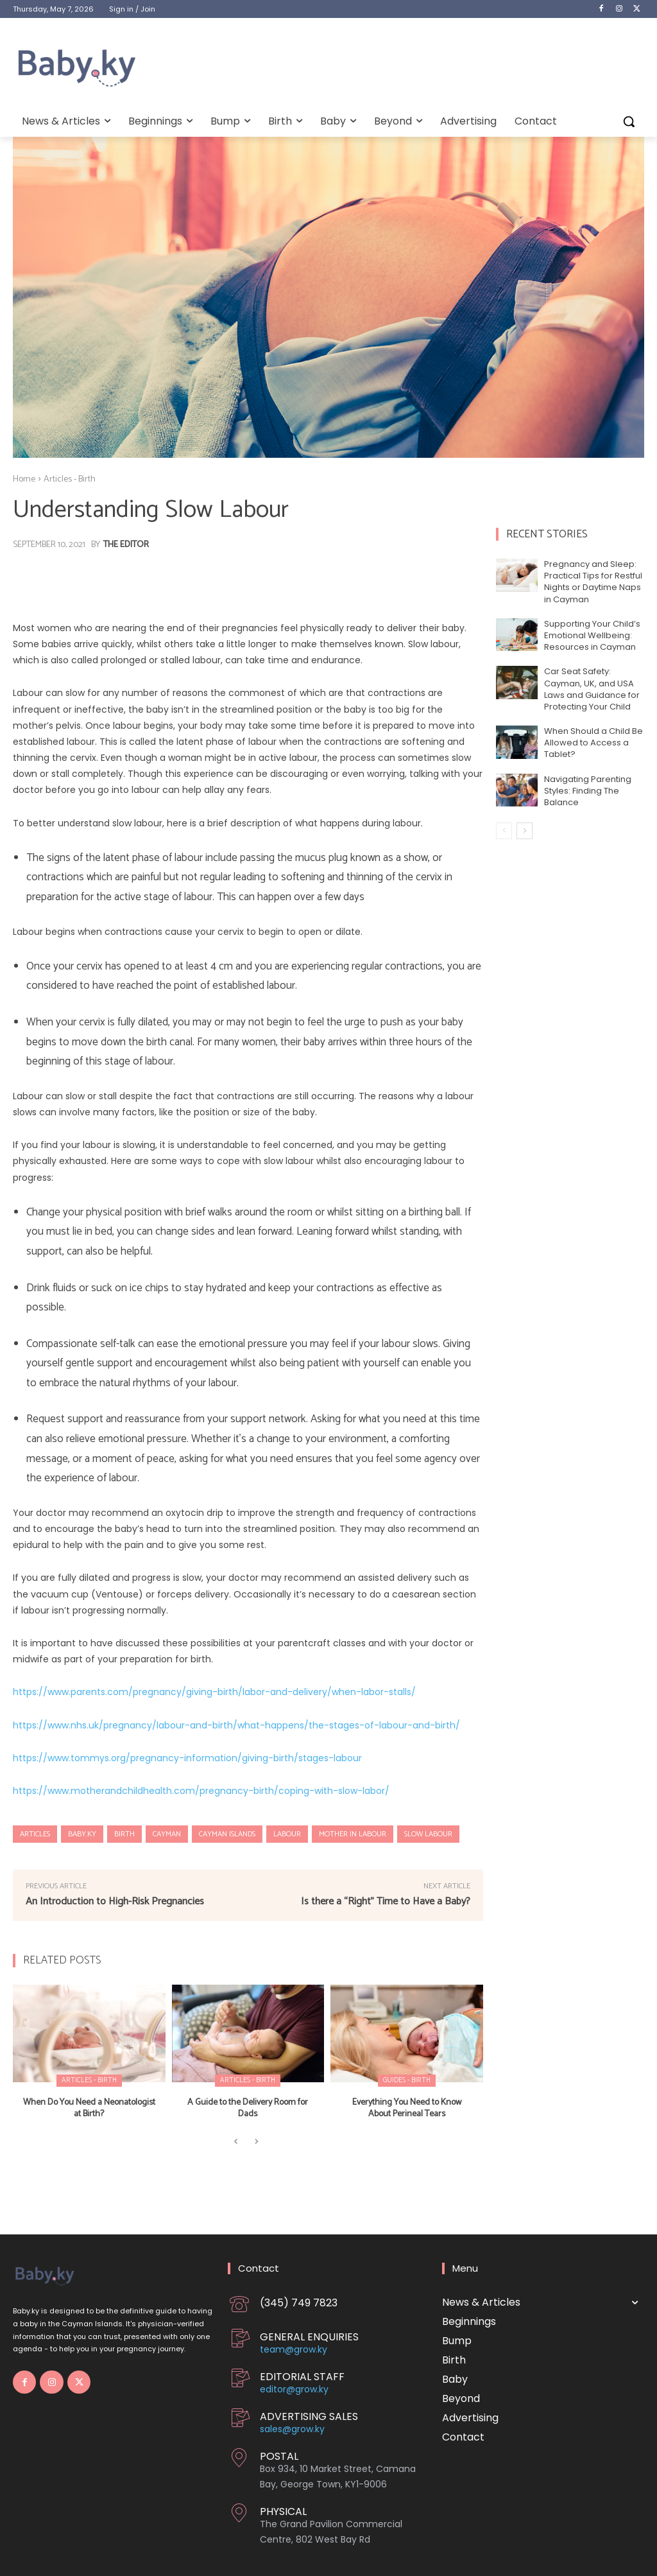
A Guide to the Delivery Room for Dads (247, 2108)
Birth (124, 1834)
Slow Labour (428, 1834)
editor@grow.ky (294, 2389)
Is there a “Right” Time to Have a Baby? (385, 1901)
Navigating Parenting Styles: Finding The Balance (587, 790)
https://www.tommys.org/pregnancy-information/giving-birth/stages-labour (187, 1758)
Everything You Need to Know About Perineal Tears (406, 2108)
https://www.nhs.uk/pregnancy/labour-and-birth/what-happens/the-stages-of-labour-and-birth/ (236, 1725)
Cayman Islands (227, 1834)
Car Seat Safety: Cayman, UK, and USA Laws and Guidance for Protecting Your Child (592, 689)
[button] (628, 121)
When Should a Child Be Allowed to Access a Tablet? (593, 742)
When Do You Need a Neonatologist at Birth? (89, 2108)
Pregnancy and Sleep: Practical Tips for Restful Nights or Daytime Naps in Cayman (593, 581)
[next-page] (524, 830)
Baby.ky (82, 1834)
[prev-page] (236, 2142)
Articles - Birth (70, 479)
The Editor (126, 545)
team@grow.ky (293, 2349)
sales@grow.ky (292, 2429)
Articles (35, 1834)
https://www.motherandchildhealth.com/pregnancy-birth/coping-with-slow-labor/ (201, 1790)
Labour (287, 1834)
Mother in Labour (352, 1834)
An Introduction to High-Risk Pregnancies (115, 1901)
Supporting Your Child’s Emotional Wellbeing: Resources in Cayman (592, 635)
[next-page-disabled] (256, 2142)
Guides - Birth (407, 2080)
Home (24, 479)
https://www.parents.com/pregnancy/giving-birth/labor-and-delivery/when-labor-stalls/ (214, 1691)
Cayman (167, 1834)
